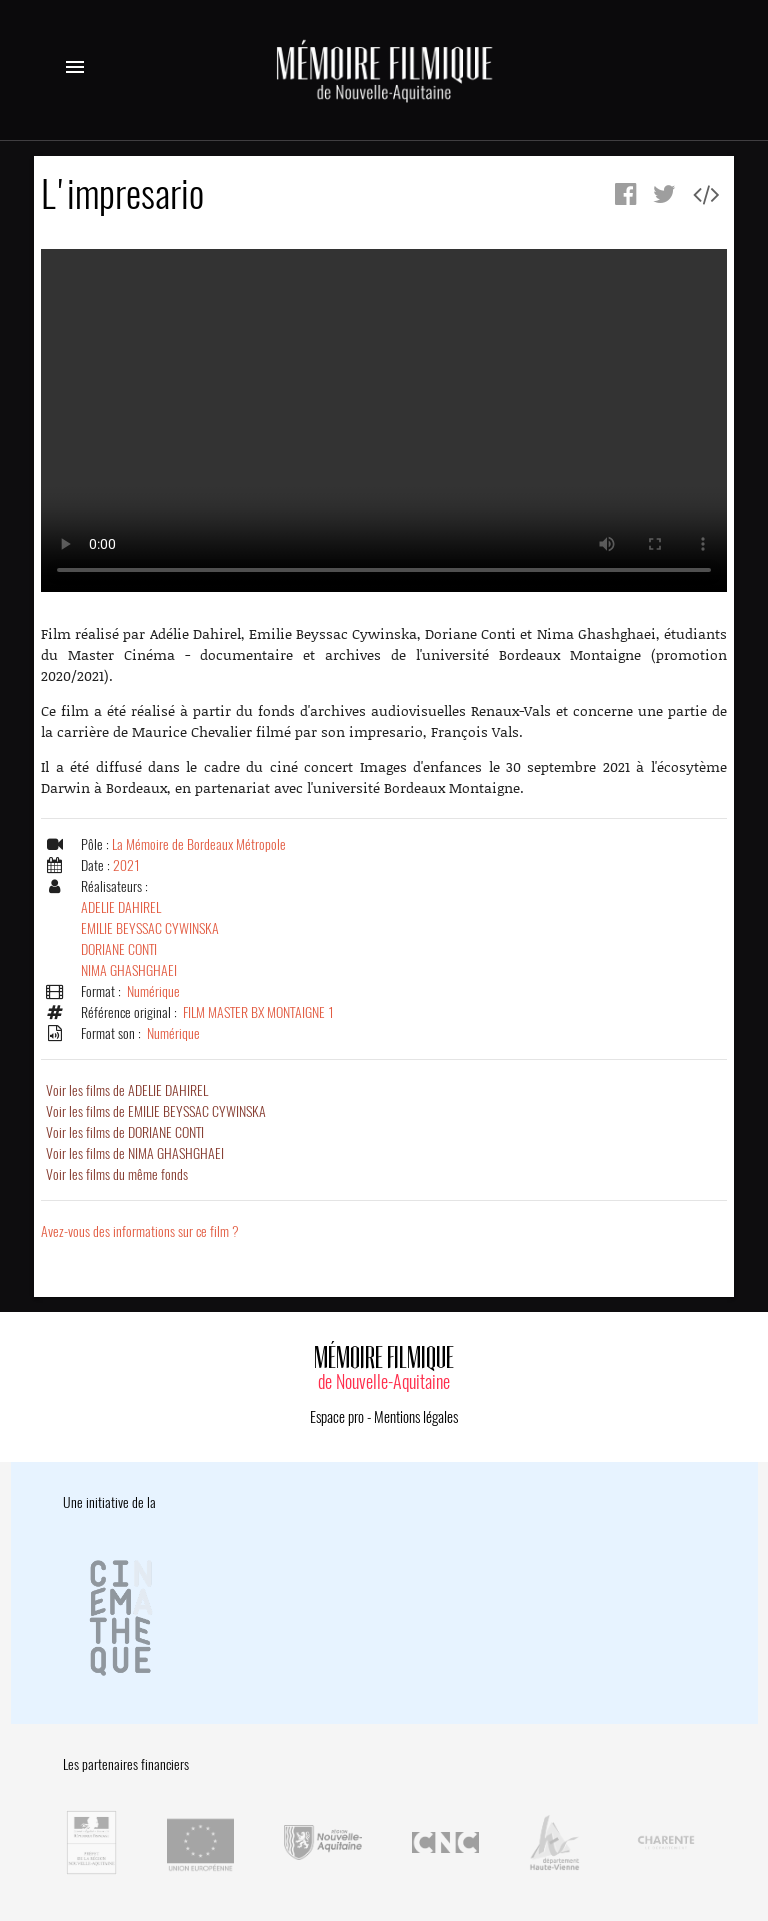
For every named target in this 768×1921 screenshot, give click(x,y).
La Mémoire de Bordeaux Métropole (199, 844)
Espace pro (337, 1417)
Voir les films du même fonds (117, 1174)
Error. (384, 420)
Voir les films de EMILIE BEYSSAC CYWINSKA (156, 1111)
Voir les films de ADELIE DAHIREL (127, 1090)
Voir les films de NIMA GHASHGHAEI (135, 1153)
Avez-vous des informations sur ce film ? (140, 1231)
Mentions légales (416, 1417)
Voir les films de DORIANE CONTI (125, 1132)
